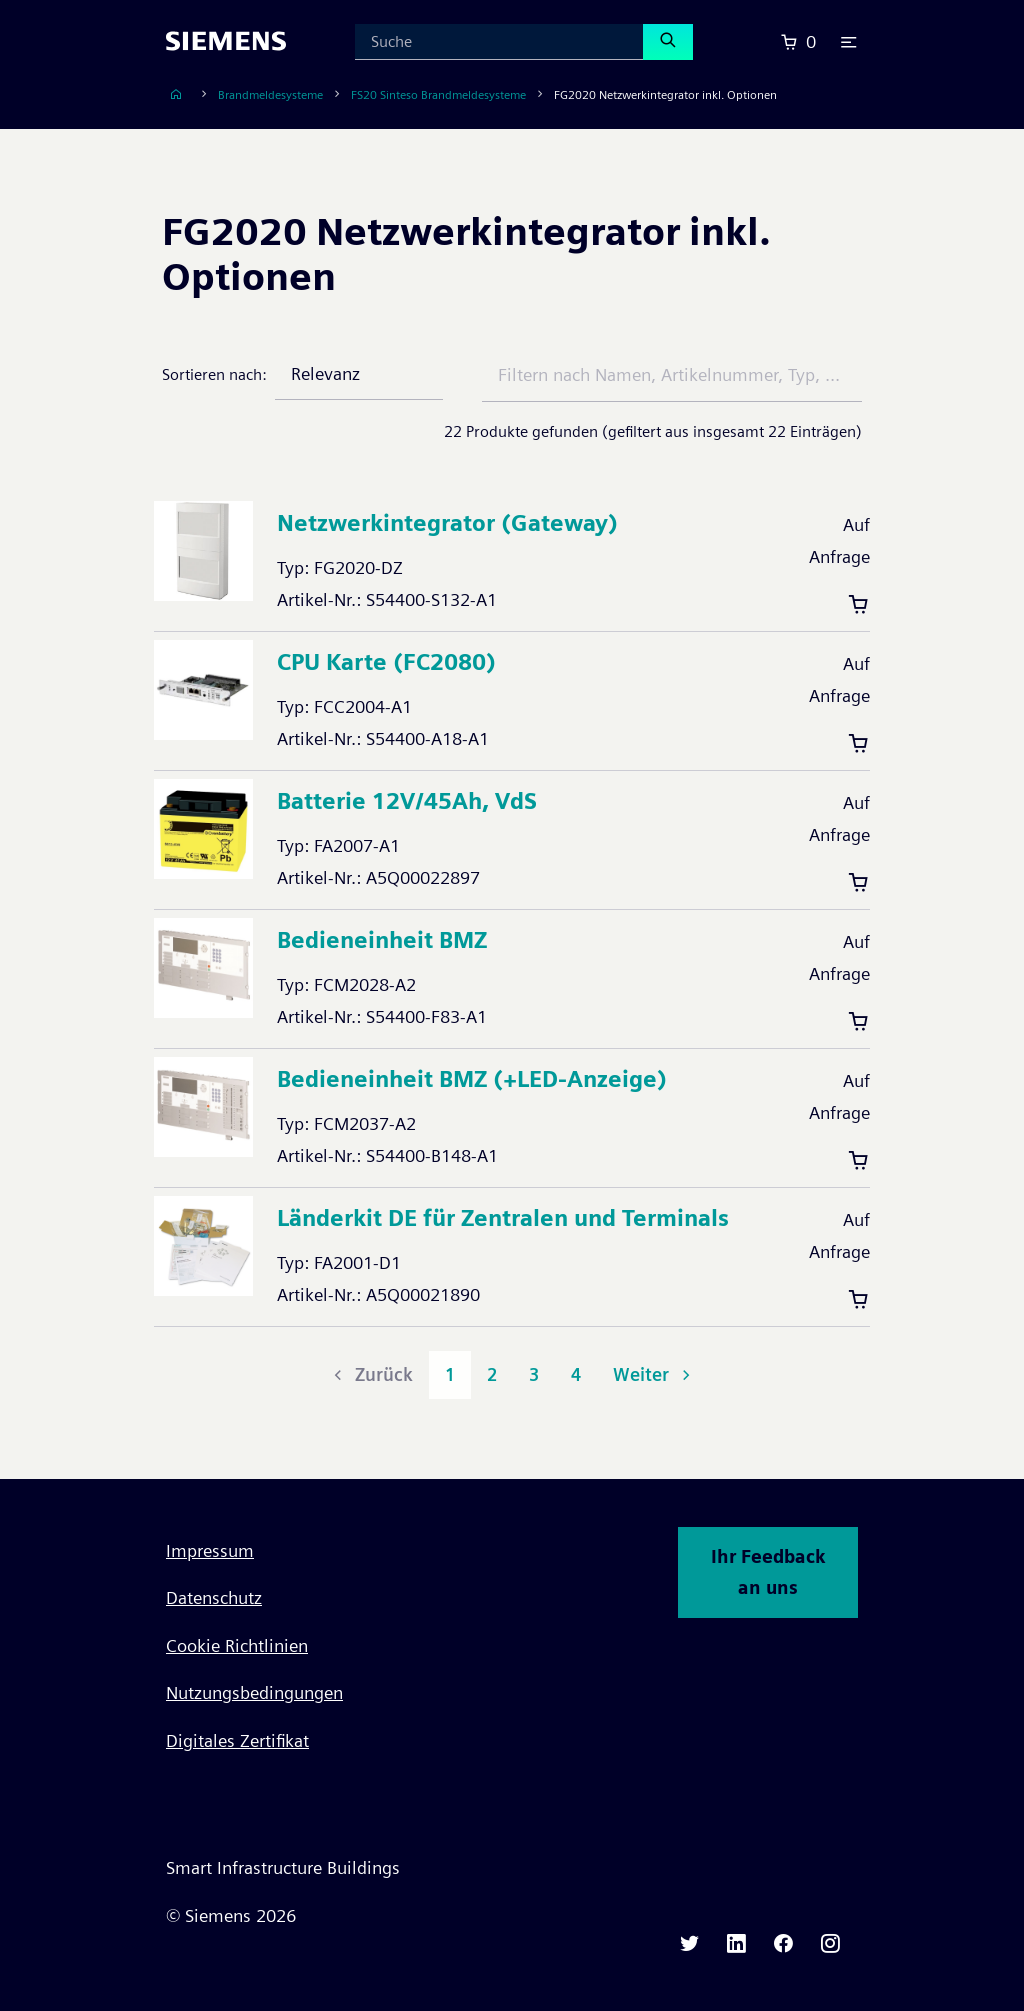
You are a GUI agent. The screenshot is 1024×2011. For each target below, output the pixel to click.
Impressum (210, 1550)
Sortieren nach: (214, 374)
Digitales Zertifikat (237, 1740)
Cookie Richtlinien (237, 1645)
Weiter (654, 1374)
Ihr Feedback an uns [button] (768, 1572)
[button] (849, 42)
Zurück (371, 1374)
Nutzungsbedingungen (254, 1692)
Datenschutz (214, 1597)
